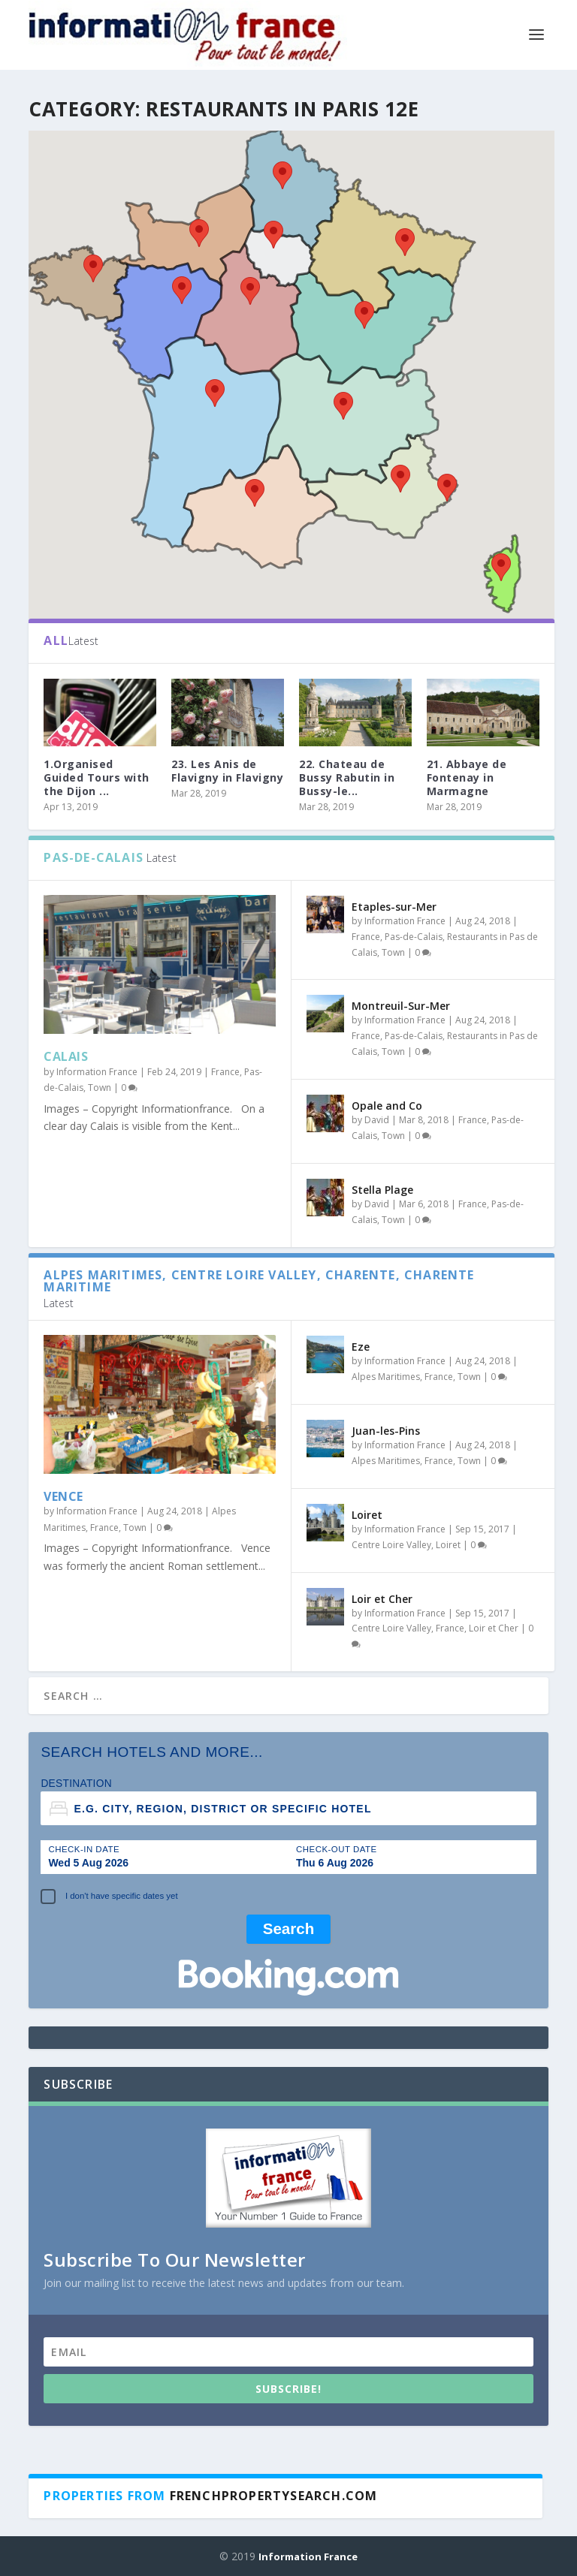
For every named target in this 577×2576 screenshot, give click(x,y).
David (376, 1119)
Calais (66, 1055)
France (225, 1071)
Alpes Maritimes (386, 1375)
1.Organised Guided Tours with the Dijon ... (97, 776)
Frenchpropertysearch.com (274, 2495)
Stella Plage (382, 1189)
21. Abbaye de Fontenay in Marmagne (467, 776)
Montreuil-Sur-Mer (401, 1006)
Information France (96, 1071)
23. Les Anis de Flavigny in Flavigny (227, 770)
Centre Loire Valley (391, 1544)
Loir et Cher (382, 1598)
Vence (63, 1495)
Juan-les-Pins (386, 1430)
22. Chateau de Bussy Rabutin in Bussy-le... (346, 776)
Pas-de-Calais (414, 935)
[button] (405, 241)
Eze (361, 1346)
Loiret (367, 1514)
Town (99, 1086)
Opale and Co (387, 1105)
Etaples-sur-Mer (394, 906)
